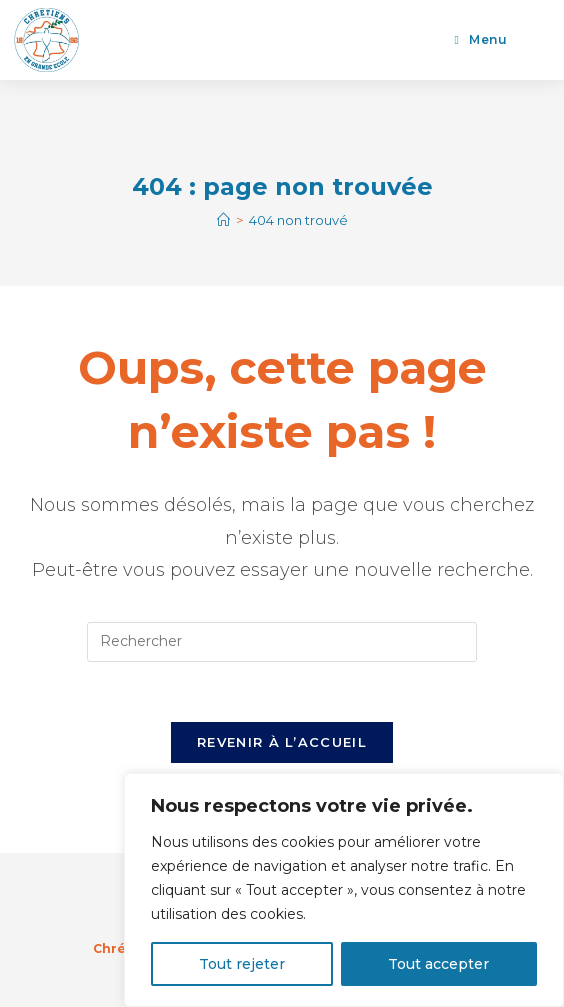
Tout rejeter (242, 964)
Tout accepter (438, 964)
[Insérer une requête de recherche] (282, 642)
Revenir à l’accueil (282, 742)
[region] (344, 890)
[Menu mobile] (481, 39)
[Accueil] (223, 220)
